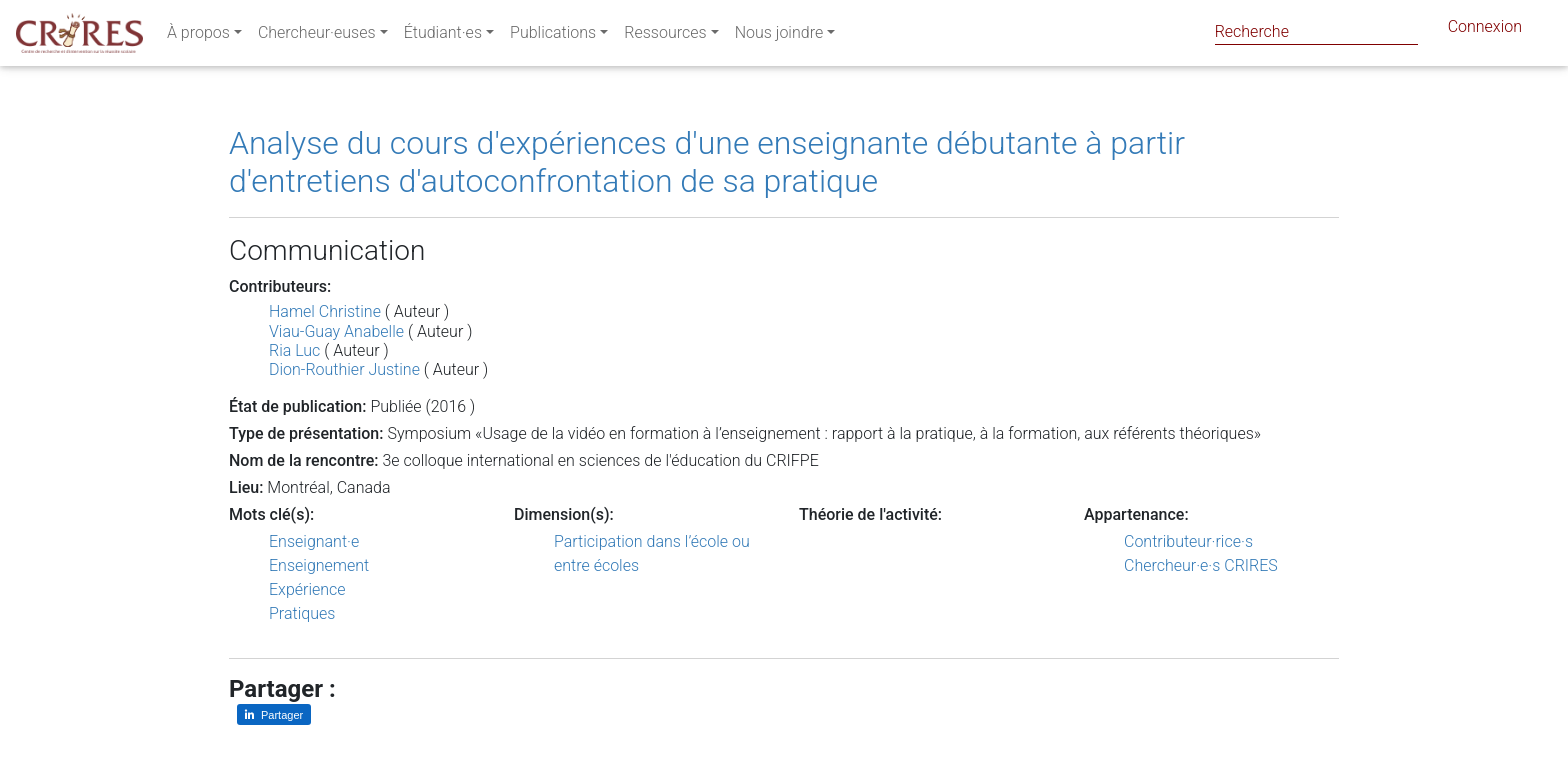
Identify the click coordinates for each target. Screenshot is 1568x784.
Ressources (665, 36)
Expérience (307, 589)
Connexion (1485, 30)
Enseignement (319, 565)
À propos (198, 36)
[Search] (1316, 31)
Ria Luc (294, 350)
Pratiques (302, 613)
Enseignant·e (314, 541)
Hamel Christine (325, 311)
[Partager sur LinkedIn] (274, 714)
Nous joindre (779, 36)
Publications (553, 36)
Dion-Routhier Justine (344, 369)
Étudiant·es (443, 36)
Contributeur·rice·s (1188, 541)
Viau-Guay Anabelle (336, 331)
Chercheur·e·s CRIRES (1201, 565)
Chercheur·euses (317, 36)
